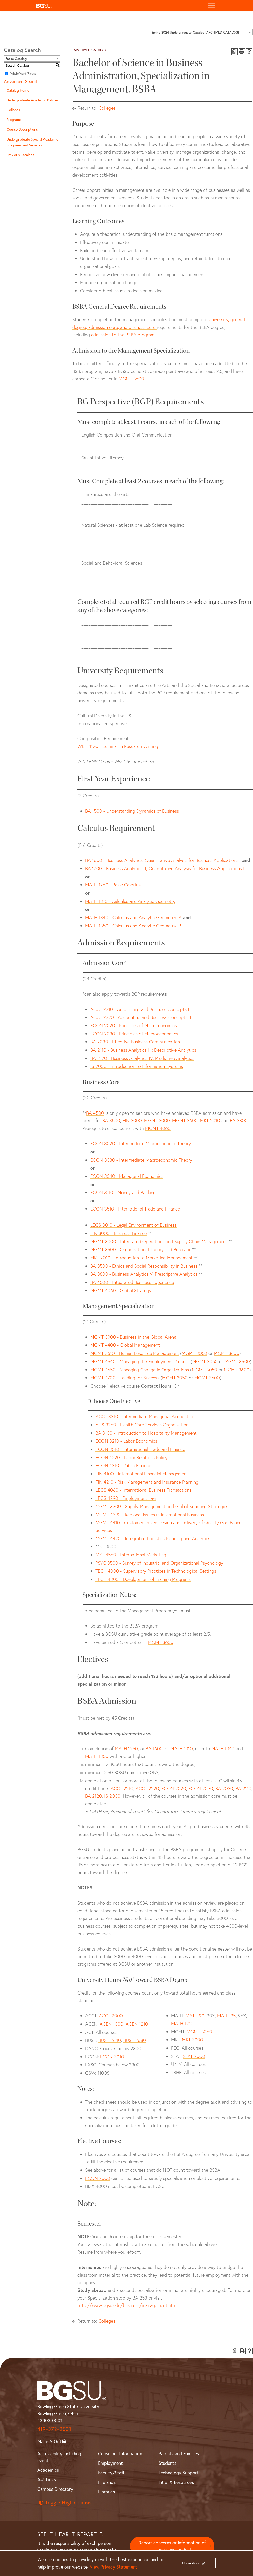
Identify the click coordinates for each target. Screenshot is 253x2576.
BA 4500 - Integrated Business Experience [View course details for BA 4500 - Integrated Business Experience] (132, 1282)
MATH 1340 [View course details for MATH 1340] (222, 1749)
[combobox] (201, 32)
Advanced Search (21, 81)
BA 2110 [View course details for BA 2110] (243, 1788)
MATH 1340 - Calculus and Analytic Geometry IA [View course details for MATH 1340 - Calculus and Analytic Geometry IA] (133, 917)
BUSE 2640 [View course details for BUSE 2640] (109, 2040)
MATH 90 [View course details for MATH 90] (195, 2016)
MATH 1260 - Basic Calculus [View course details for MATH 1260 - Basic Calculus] (113, 885)
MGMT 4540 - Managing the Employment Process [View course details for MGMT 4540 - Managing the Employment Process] (139, 1361)
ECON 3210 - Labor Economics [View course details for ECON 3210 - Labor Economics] (126, 1441)
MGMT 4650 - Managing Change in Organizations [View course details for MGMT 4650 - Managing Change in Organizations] (139, 1370)
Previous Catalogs (20, 155)
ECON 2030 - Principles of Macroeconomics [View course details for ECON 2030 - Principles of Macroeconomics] (134, 1034)
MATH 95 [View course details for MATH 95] (226, 2016)
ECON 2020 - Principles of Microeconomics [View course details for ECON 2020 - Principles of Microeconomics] (133, 1026)
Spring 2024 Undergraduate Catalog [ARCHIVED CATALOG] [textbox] (195, 32)
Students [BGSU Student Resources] (167, 2463)
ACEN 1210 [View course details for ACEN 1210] (137, 2024)
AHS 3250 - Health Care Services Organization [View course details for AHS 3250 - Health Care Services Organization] (141, 1425)
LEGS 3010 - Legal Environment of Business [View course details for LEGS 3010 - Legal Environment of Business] (133, 1225)
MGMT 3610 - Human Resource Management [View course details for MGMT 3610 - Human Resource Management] (134, 1353)
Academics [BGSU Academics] (48, 2470)
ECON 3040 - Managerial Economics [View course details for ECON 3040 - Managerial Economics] (126, 1176)
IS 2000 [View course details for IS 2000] (112, 1796)
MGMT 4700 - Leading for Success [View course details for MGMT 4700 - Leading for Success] (124, 1378)
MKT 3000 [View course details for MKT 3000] (192, 2040)
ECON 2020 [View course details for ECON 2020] (173, 1788)
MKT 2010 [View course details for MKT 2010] (210, 1121)
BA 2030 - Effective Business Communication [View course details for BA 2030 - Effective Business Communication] (135, 1042)
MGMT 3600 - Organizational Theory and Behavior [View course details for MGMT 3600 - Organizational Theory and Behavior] (140, 1249)
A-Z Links (46, 2480)
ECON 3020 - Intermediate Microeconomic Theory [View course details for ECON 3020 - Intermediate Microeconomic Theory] (140, 1143)
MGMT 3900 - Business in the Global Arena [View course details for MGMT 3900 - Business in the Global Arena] (133, 1337)
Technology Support (178, 2473)
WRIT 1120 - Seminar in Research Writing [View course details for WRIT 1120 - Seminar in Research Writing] (117, 746)
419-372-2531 (54, 2429)
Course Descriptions (22, 129)
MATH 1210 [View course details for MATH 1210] (182, 2023)
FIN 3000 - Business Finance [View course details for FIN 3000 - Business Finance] (118, 1233)
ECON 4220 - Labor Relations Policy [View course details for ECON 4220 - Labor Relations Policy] (131, 1457)
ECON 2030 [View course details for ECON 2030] (200, 1788)
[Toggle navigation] (211, 5)
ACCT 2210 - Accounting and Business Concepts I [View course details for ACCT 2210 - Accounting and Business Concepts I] (139, 1009)
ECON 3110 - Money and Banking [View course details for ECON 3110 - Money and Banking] (123, 1192)
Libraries (106, 2492)
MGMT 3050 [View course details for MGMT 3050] (194, 1353)
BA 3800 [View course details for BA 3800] (239, 1121)
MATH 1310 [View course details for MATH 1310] (181, 1749)
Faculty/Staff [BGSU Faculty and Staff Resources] (111, 2473)
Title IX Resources (176, 2482)
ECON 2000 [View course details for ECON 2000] (97, 2178)
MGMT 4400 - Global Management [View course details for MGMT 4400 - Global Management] (125, 1345)
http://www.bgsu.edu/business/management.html (127, 2305)
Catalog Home (18, 90)
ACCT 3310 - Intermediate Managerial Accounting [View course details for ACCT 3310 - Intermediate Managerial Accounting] (144, 1417)
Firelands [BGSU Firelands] (107, 2482)
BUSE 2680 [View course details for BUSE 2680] (134, 2040)
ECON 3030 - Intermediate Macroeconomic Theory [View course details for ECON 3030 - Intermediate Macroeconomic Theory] (141, 1160)
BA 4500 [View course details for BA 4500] (95, 1113)
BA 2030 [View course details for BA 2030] (224, 1788)
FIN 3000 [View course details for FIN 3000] (132, 1121)
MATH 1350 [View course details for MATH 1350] (96, 1756)
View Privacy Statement (113, 2567)
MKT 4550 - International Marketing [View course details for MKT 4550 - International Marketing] (130, 1555)
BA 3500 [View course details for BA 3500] (111, 1121)
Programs (14, 119)
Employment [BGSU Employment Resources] (110, 2463)
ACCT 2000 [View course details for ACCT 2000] (111, 2016)
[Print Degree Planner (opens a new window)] (234, 51)
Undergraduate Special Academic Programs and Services (32, 142)
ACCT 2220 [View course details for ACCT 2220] (147, 1788)
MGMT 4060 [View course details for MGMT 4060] (158, 1128)
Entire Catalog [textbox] (16, 59)
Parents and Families (179, 2454)
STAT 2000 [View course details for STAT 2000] (194, 2056)
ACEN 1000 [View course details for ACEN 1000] (111, 2024)
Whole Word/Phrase (23, 73)
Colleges (13, 110)
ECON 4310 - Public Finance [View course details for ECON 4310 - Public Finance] (123, 1465)
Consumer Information (120, 2454)
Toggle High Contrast (66, 2502)
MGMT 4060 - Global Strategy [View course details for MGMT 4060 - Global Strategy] (120, 1290)
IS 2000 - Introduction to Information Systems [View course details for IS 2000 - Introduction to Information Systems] (136, 1066)
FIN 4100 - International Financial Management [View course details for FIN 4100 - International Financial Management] (141, 1474)
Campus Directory (55, 2489)
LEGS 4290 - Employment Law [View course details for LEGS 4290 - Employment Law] (125, 1498)
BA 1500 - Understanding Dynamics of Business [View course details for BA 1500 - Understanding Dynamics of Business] (132, 811)
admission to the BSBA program (122, 335)
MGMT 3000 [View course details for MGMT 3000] (157, 1121)
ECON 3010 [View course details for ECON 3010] (112, 2057)
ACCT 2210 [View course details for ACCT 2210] (122, 1788)
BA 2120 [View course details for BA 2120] (93, 1796)
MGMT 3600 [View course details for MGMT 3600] (131, 379)
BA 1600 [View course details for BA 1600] (154, 1749)
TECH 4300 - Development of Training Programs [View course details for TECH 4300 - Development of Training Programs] (143, 1579)
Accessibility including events (59, 2457)
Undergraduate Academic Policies (32, 100)
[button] (119, 5)
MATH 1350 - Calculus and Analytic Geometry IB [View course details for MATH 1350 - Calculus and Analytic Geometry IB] (133, 926)
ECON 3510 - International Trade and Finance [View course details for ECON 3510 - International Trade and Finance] (135, 1209)
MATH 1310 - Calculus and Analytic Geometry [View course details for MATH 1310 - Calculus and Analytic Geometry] (130, 901)
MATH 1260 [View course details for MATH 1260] (126, 1749)
